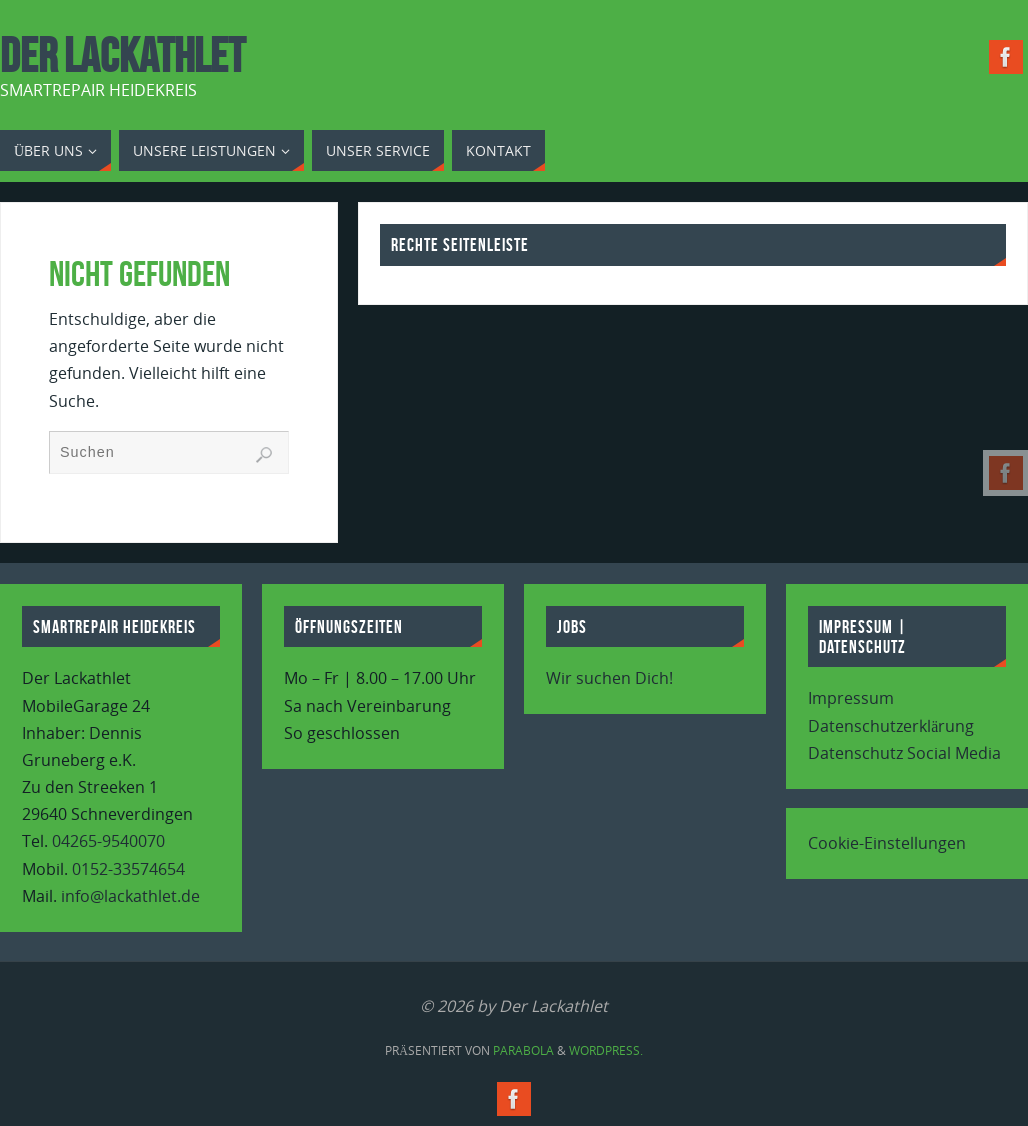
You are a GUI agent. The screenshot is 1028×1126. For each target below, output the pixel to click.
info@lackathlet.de (130, 896)
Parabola (523, 1050)
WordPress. (606, 1050)
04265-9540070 (108, 841)
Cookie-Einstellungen (887, 843)
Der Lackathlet (122, 56)
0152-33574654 (128, 869)
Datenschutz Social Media (904, 753)
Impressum (851, 698)
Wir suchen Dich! (609, 678)
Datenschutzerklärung (891, 726)
